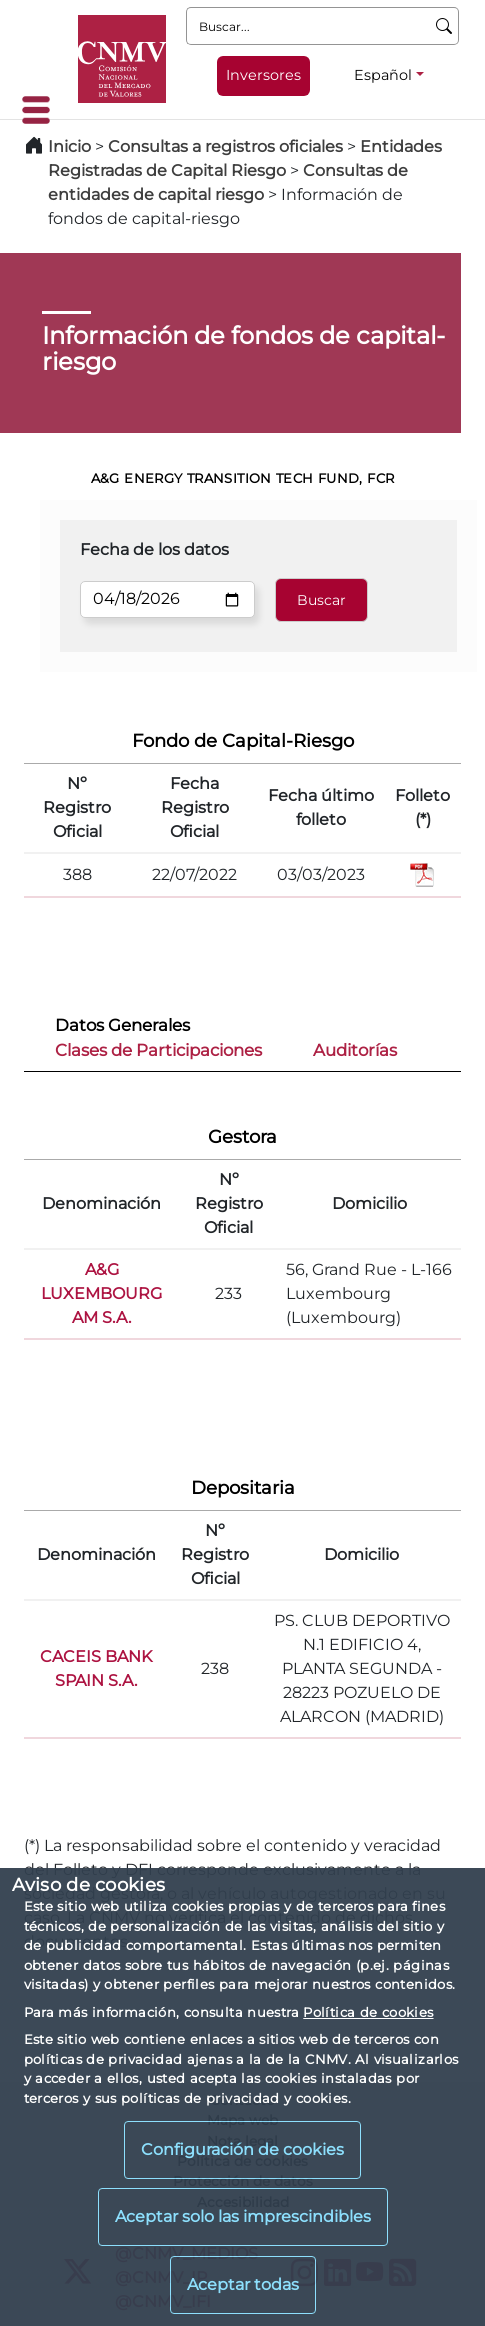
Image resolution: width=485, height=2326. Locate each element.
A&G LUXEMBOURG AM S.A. (101, 1293)
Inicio (69, 146)
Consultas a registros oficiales (225, 146)
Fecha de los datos (154, 549)
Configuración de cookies (242, 2149)
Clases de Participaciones (158, 1050)
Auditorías (355, 1050)
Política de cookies (368, 2012)
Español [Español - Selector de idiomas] (383, 75)
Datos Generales (122, 1025)
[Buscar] (444, 26)
